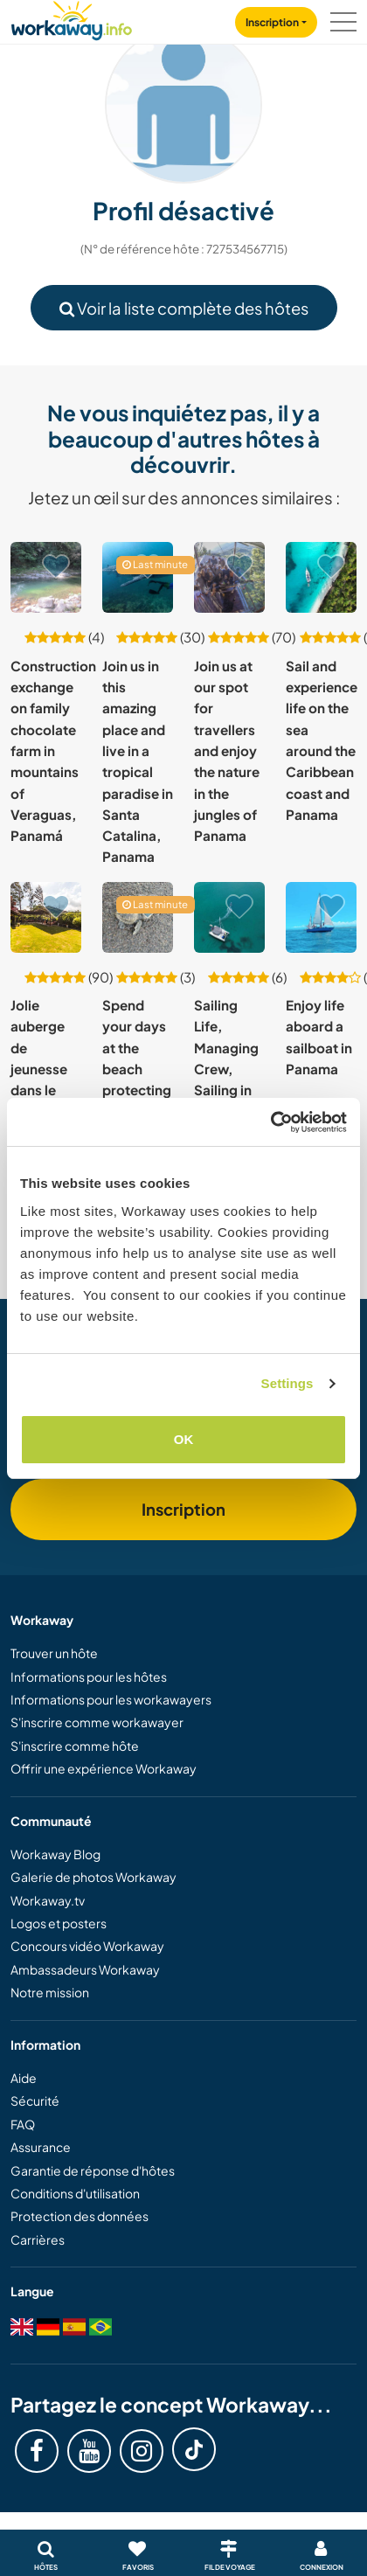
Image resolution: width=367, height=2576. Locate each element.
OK (184, 1439)
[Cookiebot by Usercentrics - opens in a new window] (270, 1122)
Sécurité (34, 2100)
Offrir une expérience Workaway (103, 1768)
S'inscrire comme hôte (74, 1745)
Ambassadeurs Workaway (85, 1969)
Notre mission (49, 1992)
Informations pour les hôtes (88, 1676)
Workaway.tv (47, 1900)
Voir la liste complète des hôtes (183, 308)
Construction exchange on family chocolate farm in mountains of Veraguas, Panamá (53, 750)
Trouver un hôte (54, 1653)
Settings (287, 1383)
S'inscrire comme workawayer (97, 1722)
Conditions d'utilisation (75, 2193)
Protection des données (79, 2216)
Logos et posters (58, 1923)
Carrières (37, 2239)
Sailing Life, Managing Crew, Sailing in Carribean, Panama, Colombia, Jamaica (228, 1090)
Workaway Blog (55, 1854)
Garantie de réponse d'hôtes (92, 2170)
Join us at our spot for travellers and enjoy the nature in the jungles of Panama (227, 750)
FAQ (22, 2124)
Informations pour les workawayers (110, 1699)
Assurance (40, 2147)
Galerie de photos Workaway (93, 1877)
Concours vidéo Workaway (87, 1946)
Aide (23, 2078)
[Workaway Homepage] (71, 18)
